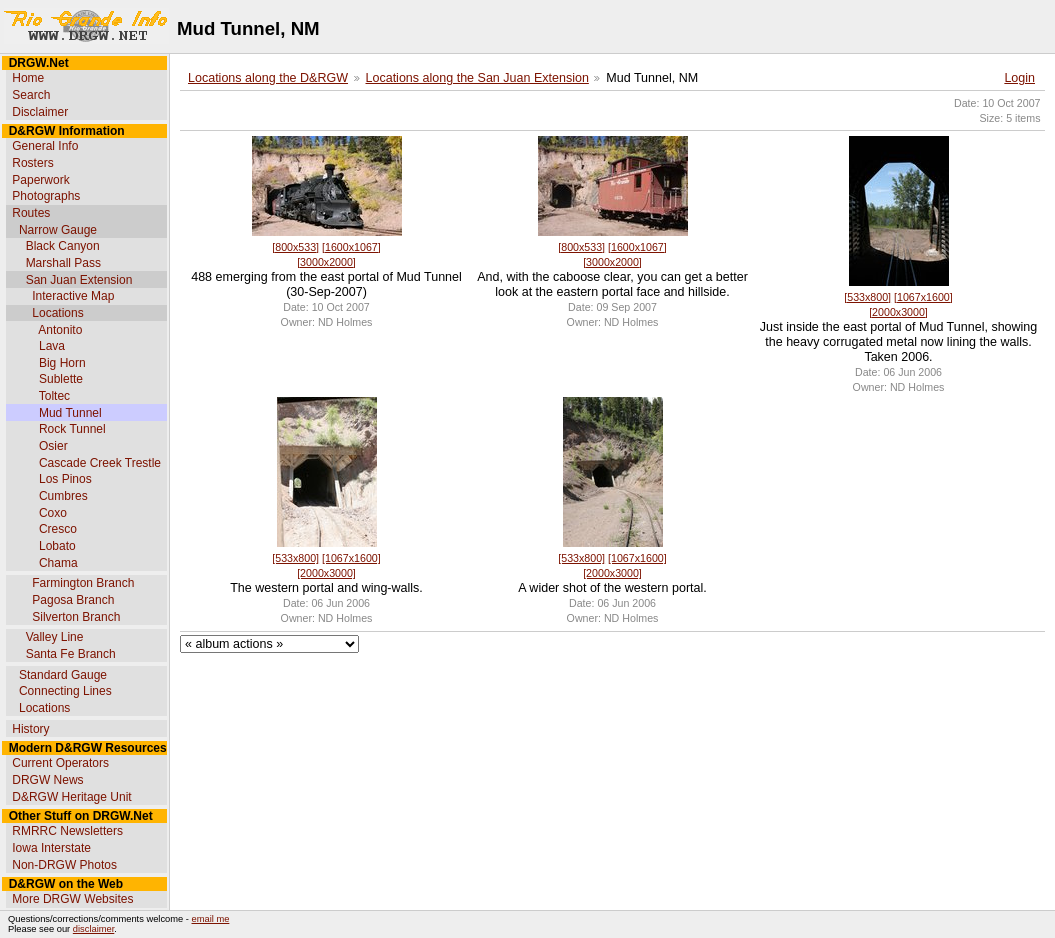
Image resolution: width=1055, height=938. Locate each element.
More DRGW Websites (72, 899)
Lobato (57, 546)
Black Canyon (63, 246)
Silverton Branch (76, 617)
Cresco (58, 529)
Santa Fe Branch (71, 654)
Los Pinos (65, 479)
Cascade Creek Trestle (100, 463)
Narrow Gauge (58, 230)
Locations (57, 313)
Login (1019, 78)
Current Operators (60, 763)
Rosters (32, 163)
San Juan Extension (79, 280)
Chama (58, 563)
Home (28, 78)
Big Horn (62, 363)
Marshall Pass (63, 263)
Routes (31, 213)
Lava (52, 346)
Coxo (53, 513)
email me (211, 919)
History (30, 729)
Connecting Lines (65, 691)
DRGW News (47, 780)
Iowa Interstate (51, 848)
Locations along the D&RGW (268, 78)
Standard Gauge (63, 675)
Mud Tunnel (70, 413)
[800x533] (295, 247)
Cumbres (63, 496)
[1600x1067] (351, 247)
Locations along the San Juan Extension (477, 78)
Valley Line (55, 637)
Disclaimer (40, 112)
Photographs (46, 196)
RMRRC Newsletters (67, 831)
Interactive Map (73, 296)
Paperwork (40, 180)
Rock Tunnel (72, 429)
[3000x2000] (326, 262)
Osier (53, 446)
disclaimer (93, 929)
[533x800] (867, 297)
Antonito (60, 330)
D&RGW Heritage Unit (71, 797)
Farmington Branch (83, 583)
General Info (45, 146)
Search (31, 95)
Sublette (61, 379)
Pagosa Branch (73, 600)
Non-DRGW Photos (64, 865)
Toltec (54, 396)
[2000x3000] (898, 312)
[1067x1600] (923, 297)
